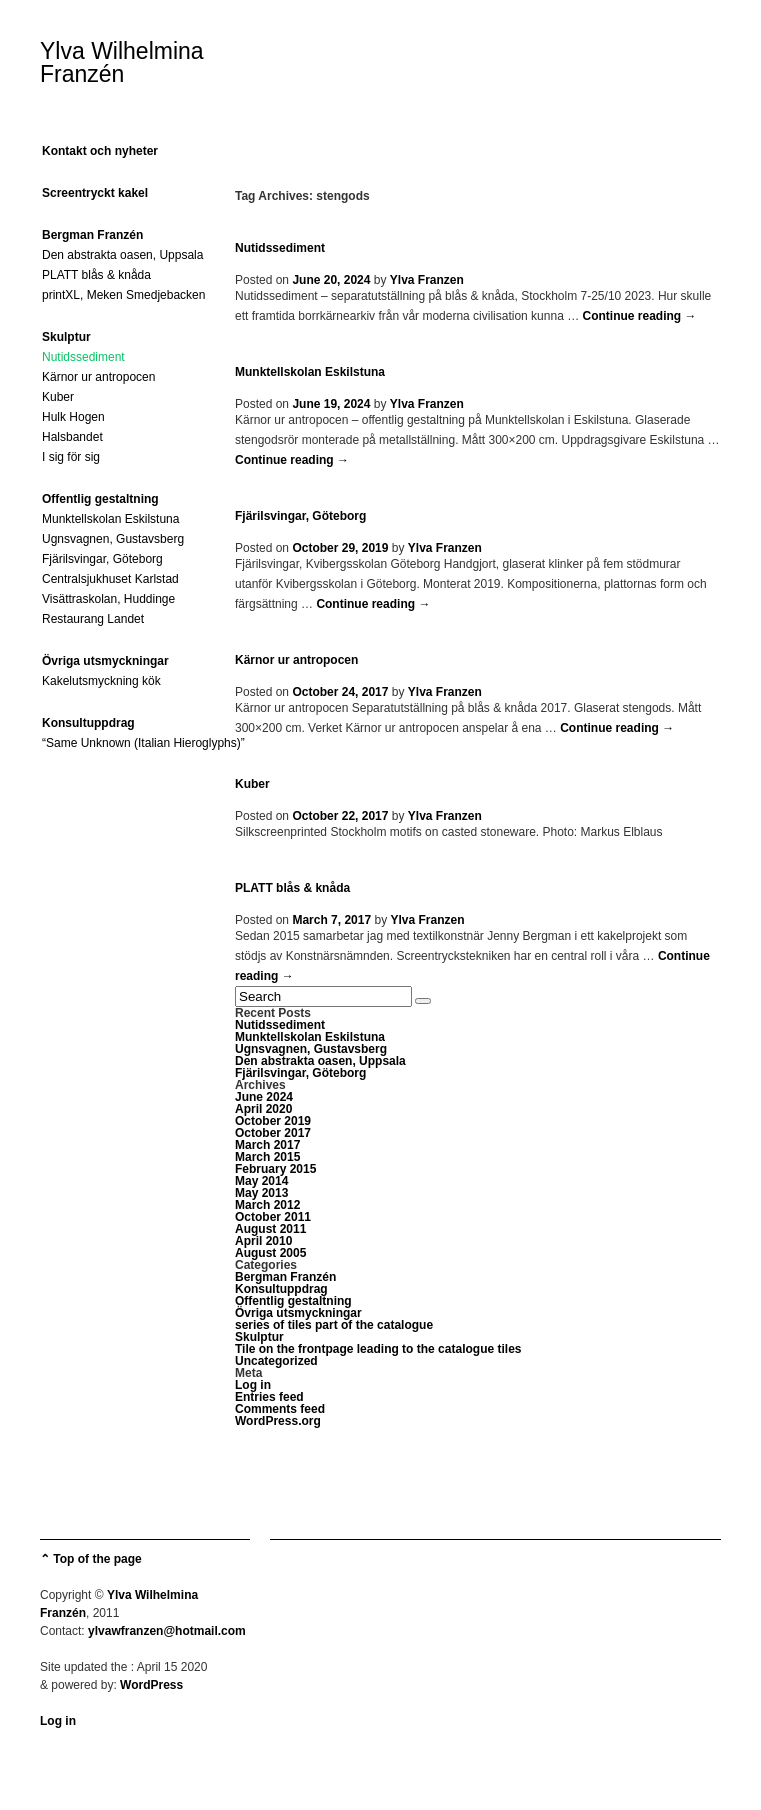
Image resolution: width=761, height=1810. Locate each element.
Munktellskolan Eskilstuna (110, 519)
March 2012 (267, 1205)
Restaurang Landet (93, 619)
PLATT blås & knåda (96, 275)
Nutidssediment (83, 357)
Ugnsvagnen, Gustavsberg (113, 539)
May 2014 (261, 1181)
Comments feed (280, 1409)
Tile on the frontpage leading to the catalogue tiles (378, 1349)
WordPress (151, 1685)
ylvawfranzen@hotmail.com (167, 1631)
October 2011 (273, 1217)
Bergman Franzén (92, 235)
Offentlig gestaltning (100, 499)
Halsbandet (72, 437)
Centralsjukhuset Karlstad (110, 579)
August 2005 (270, 1253)
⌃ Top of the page (91, 1559)
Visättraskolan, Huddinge (108, 599)
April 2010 (263, 1241)
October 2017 (273, 1133)
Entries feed (269, 1397)
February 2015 (275, 1169)
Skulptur (66, 337)
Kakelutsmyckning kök (101, 681)
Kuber (58, 397)
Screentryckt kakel (95, 193)
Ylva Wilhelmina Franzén (122, 62)
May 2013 (261, 1193)
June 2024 (264, 1097)
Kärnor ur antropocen (98, 377)
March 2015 (267, 1157)
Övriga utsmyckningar (105, 661)
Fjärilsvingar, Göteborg (102, 559)
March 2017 (267, 1145)
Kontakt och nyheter (100, 151)
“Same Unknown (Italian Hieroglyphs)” (143, 743)
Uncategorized (276, 1361)
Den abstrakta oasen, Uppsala (122, 255)
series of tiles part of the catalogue (334, 1325)
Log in (253, 1385)
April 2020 (263, 1109)
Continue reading (639, 316)
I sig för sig (71, 457)
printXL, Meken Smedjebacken (123, 295)
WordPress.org (278, 1421)
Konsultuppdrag (88, 723)
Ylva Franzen (427, 280)
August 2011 (270, 1229)
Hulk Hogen (73, 417)
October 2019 (273, 1121)
